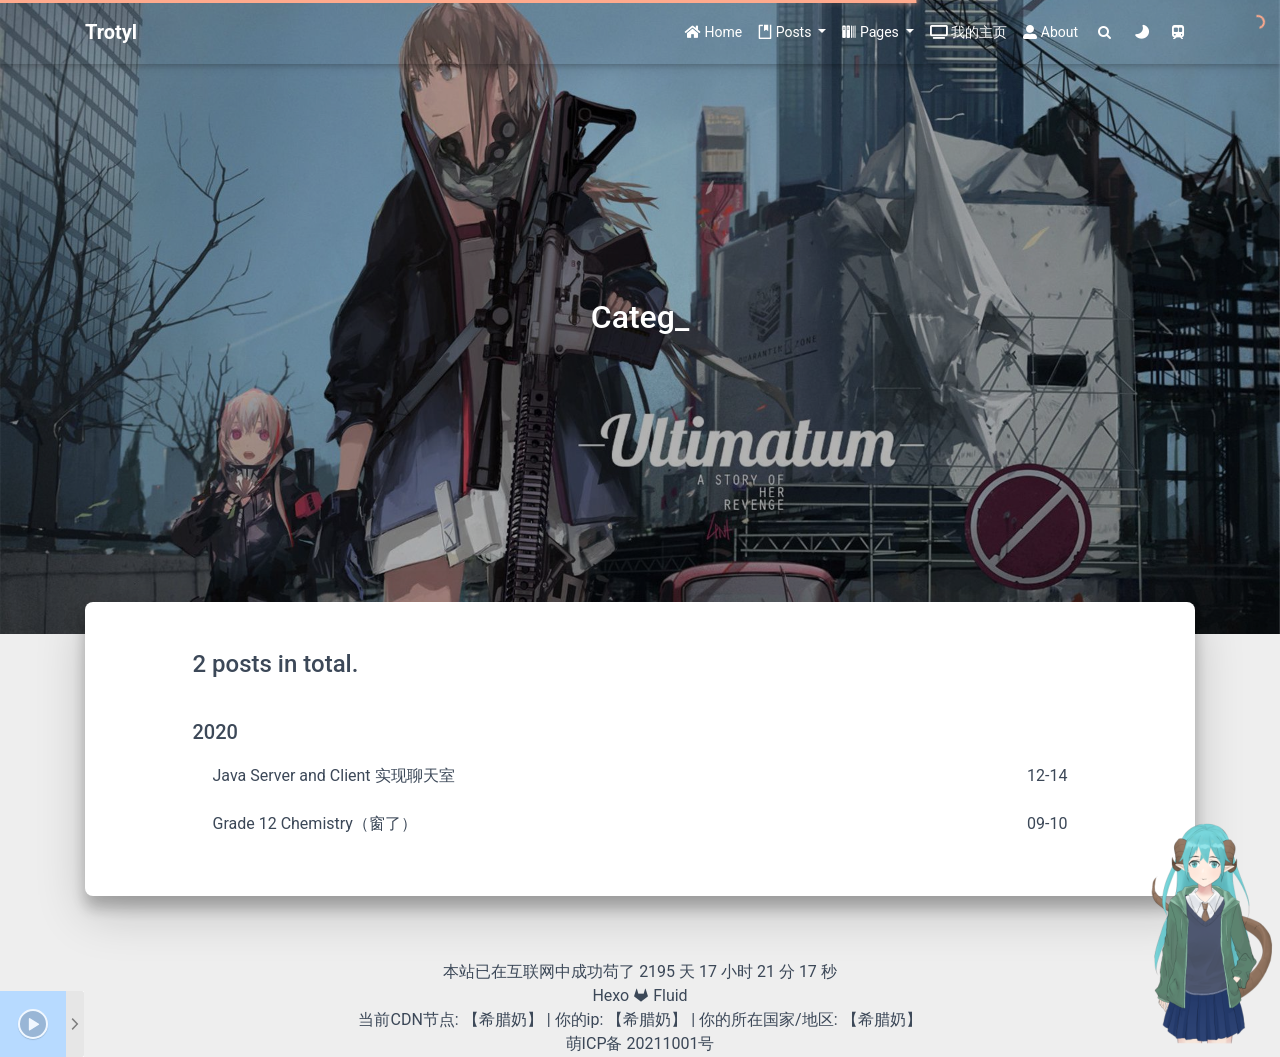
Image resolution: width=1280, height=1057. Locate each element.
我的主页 (968, 32)
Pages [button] (872, 32)
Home (713, 32)
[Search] (1104, 32)
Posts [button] (786, 32)
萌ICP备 (596, 1043)
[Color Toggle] (1141, 32)
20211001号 (670, 1043)
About (1050, 32)
